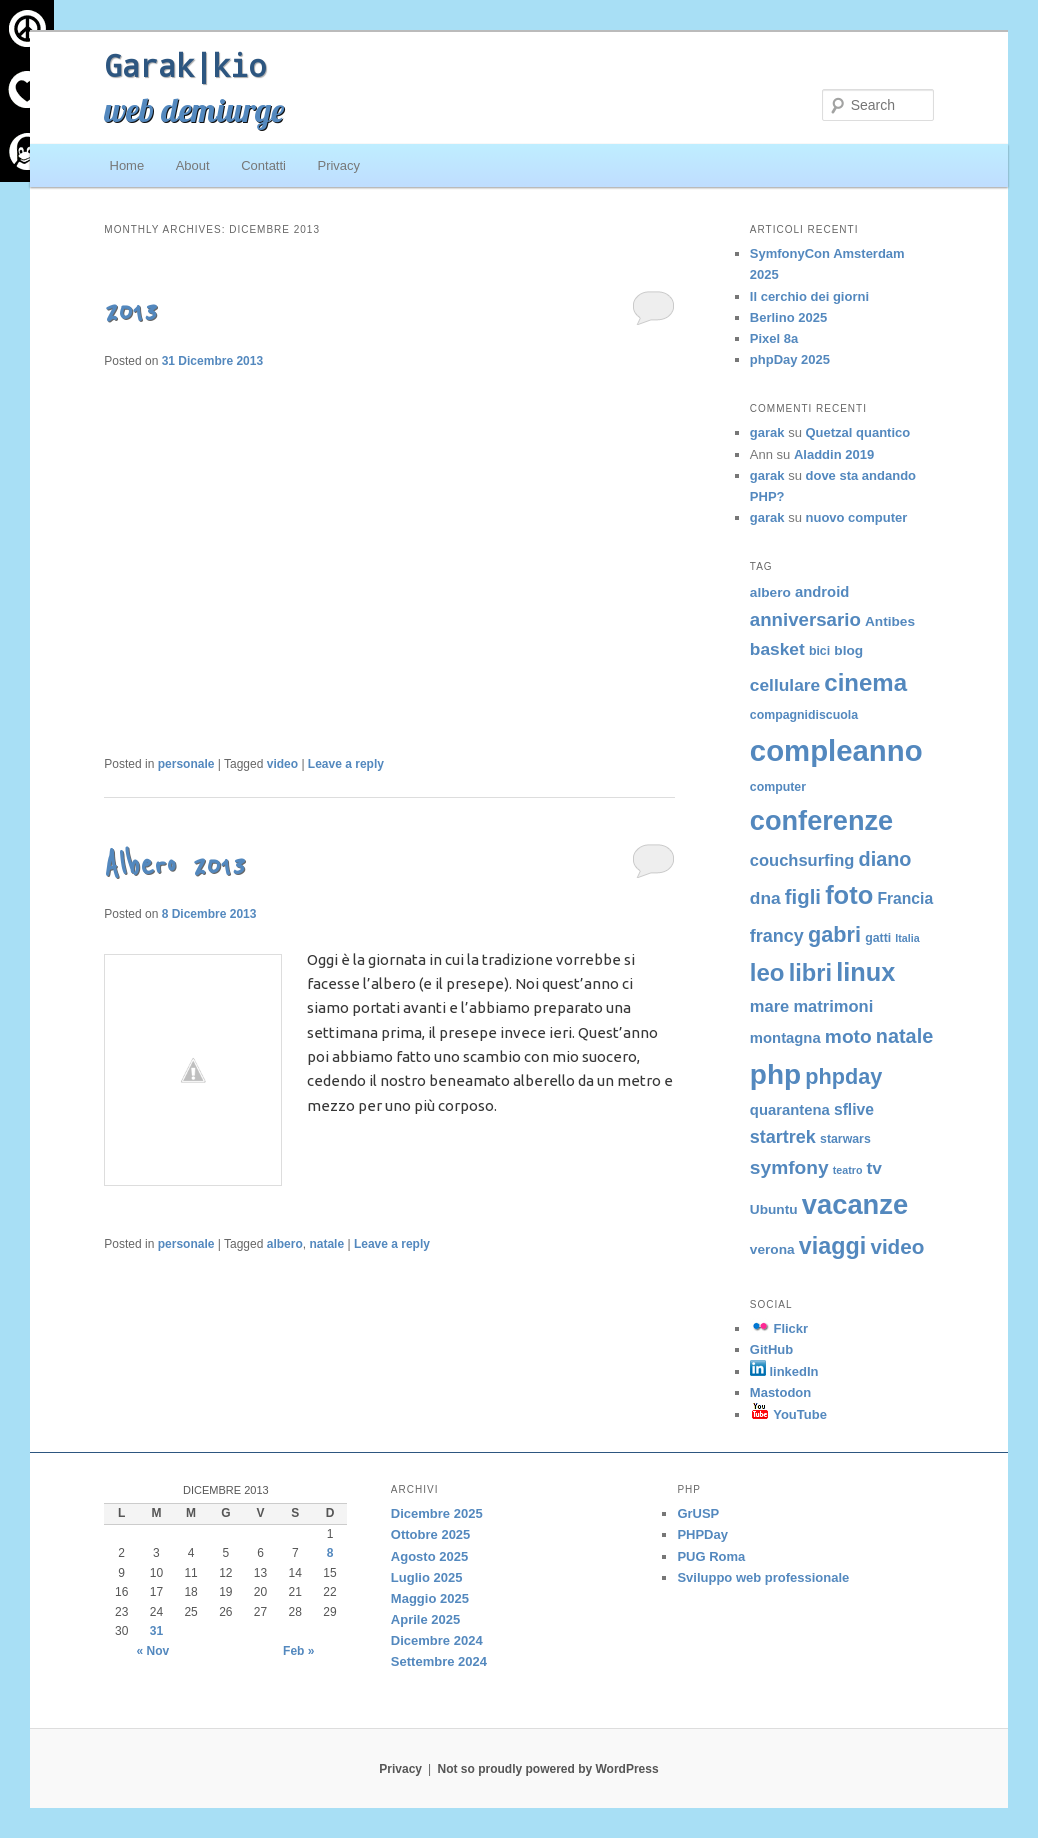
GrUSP (698, 1513)
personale (186, 764)
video (282, 764)
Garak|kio (185, 65)
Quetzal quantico (858, 432)
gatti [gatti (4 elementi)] (878, 938)
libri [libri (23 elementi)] (810, 973)
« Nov (153, 1651)
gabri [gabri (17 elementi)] (834, 934)
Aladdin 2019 (834, 454)
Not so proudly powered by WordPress (548, 1769)
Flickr (779, 1328)
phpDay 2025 (790, 359)
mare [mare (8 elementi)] (769, 1006)
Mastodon (780, 1392)
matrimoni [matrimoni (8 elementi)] (833, 1006)
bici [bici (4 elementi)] (819, 651)
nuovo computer (857, 517)
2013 (130, 311)
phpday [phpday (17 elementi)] (843, 1076)
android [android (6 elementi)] (822, 592)
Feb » (298, 1651)
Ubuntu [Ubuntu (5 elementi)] (774, 1209)
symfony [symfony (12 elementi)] (789, 1167)
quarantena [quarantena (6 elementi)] (790, 1110)
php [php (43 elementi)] (775, 1074)
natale (326, 1244)
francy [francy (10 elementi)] (777, 936)
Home (127, 165)
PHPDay (702, 1534)
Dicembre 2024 (437, 1640)
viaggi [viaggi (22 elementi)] (832, 1246)
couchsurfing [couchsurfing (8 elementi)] (802, 860)
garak (767, 432)
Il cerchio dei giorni (809, 296)
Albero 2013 (174, 865)
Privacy (338, 165)
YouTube (788, 1414)
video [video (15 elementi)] (897, 1246)
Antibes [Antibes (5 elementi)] (890, 621)
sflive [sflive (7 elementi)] (854, 1109)
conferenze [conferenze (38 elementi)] (821, 820)
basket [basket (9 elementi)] (777, 649)
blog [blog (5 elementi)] (848, 650)
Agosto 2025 (429, 1556)
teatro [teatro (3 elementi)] (848, 1170)
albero (285, 1244)
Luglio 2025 (427, 1577)
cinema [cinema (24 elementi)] (865, 682)
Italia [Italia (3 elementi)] (907, 938)
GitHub (771, 1349)
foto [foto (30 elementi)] (849, 895)
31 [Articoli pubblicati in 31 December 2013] (156, 1631)
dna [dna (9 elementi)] (765, 898)
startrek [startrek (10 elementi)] (783, 1137)
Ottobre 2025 (430, 1534)
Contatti (263, 165)
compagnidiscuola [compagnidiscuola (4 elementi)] (804, 715)
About (193, 165)
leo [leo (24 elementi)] (767, 972)
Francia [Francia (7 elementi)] (905, 898)
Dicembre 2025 (437, 1513)
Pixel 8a (774, 338)
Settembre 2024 (439, 1661)
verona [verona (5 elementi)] (772, 1249)
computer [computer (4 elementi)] (778, 787)
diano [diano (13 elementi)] (885, 859)
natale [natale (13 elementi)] (904, 1036)
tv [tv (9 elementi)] (874, 1168)
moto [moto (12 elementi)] (848, 1036)
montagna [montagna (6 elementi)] (785, 1038)
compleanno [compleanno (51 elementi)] (836, 750)
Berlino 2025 (788, 317)
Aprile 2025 (425, 1619)
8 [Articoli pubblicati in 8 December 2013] (330, 1553)
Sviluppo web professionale (763, 1577)
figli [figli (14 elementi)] (803, 897)
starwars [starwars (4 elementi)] (845, 1139)
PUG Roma (711, 1556)
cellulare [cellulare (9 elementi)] (785, 685)
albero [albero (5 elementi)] (770, 592)
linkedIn (784, 1371)
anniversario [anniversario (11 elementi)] (805, 619)
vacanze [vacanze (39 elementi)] (855, 1204)
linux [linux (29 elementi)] (865, 972)
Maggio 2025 (430, 1598)
